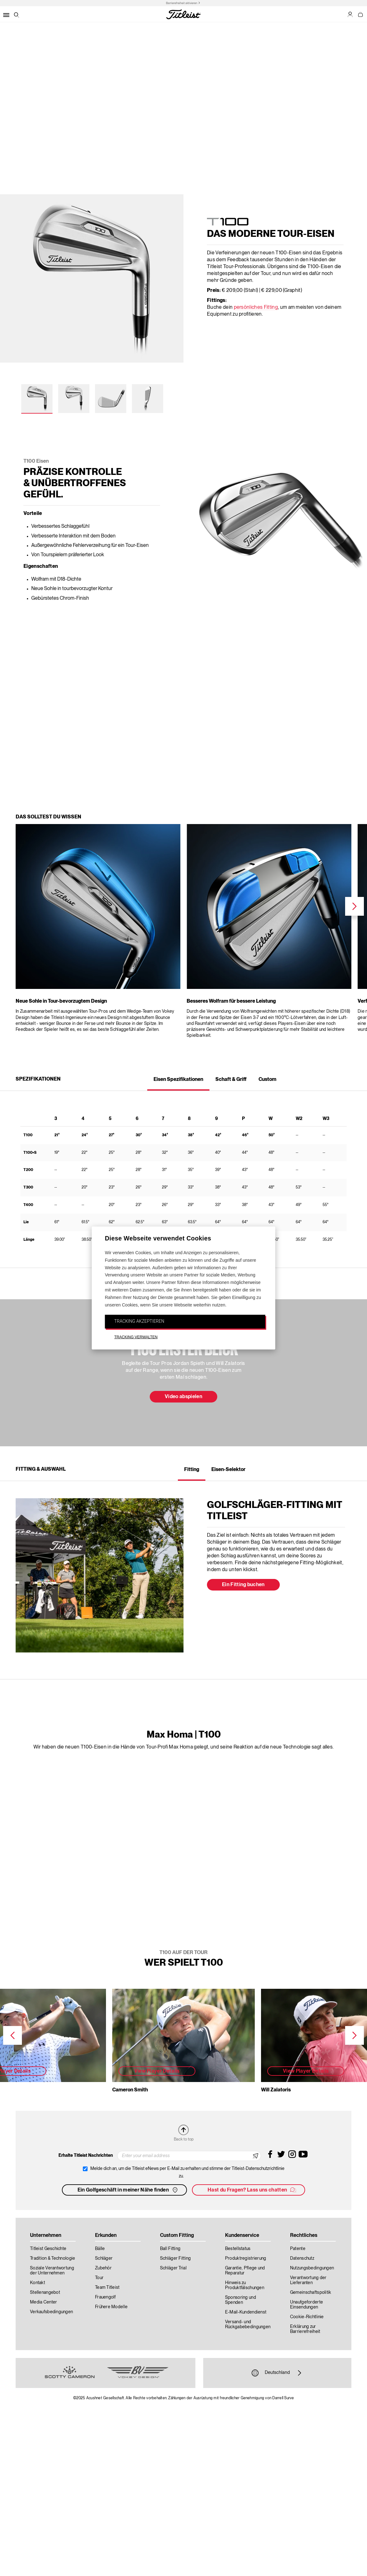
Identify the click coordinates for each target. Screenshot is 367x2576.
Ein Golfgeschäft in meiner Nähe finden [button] (128, 2190)
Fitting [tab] (191, 1470)
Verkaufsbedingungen (51, 2312)
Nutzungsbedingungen (312, 2268)
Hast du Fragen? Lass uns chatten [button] (252, 2190)
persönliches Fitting (256, 307)
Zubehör (103, 2268)
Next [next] (354, 906)
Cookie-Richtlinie (307, 2317)
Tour (99, 2278)
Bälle (100, 2249)
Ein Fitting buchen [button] (243, 1585)
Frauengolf (105, 2297)
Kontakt (37, 2283)
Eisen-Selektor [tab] (228, 1470)
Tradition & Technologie (52, 2258)
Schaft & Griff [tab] (230, 1079)
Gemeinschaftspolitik (310, 2292)
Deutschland (277, 2373)
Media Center (43, 2302)
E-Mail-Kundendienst (245, 2312)
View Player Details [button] (157, 2071)
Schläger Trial (173, 2268)
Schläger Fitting (175, 2258)
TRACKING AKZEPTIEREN (139, 1321)
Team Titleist (107, 2287)
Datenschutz (302, 2258)
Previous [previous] (12, 2035)
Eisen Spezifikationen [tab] (178, 1079)
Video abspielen (183, 1397)
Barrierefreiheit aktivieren (181, 3)
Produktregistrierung (245, 2258)
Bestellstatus (238, 2249)
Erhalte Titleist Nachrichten (85, 2155)
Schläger (104, 2258)
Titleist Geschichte (48, 2249)
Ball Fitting (170, 2249)
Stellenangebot (45, 2292)
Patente (297, 2249)
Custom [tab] (267, 1079)
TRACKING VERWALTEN (136, 1337)
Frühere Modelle (111, 2307)
